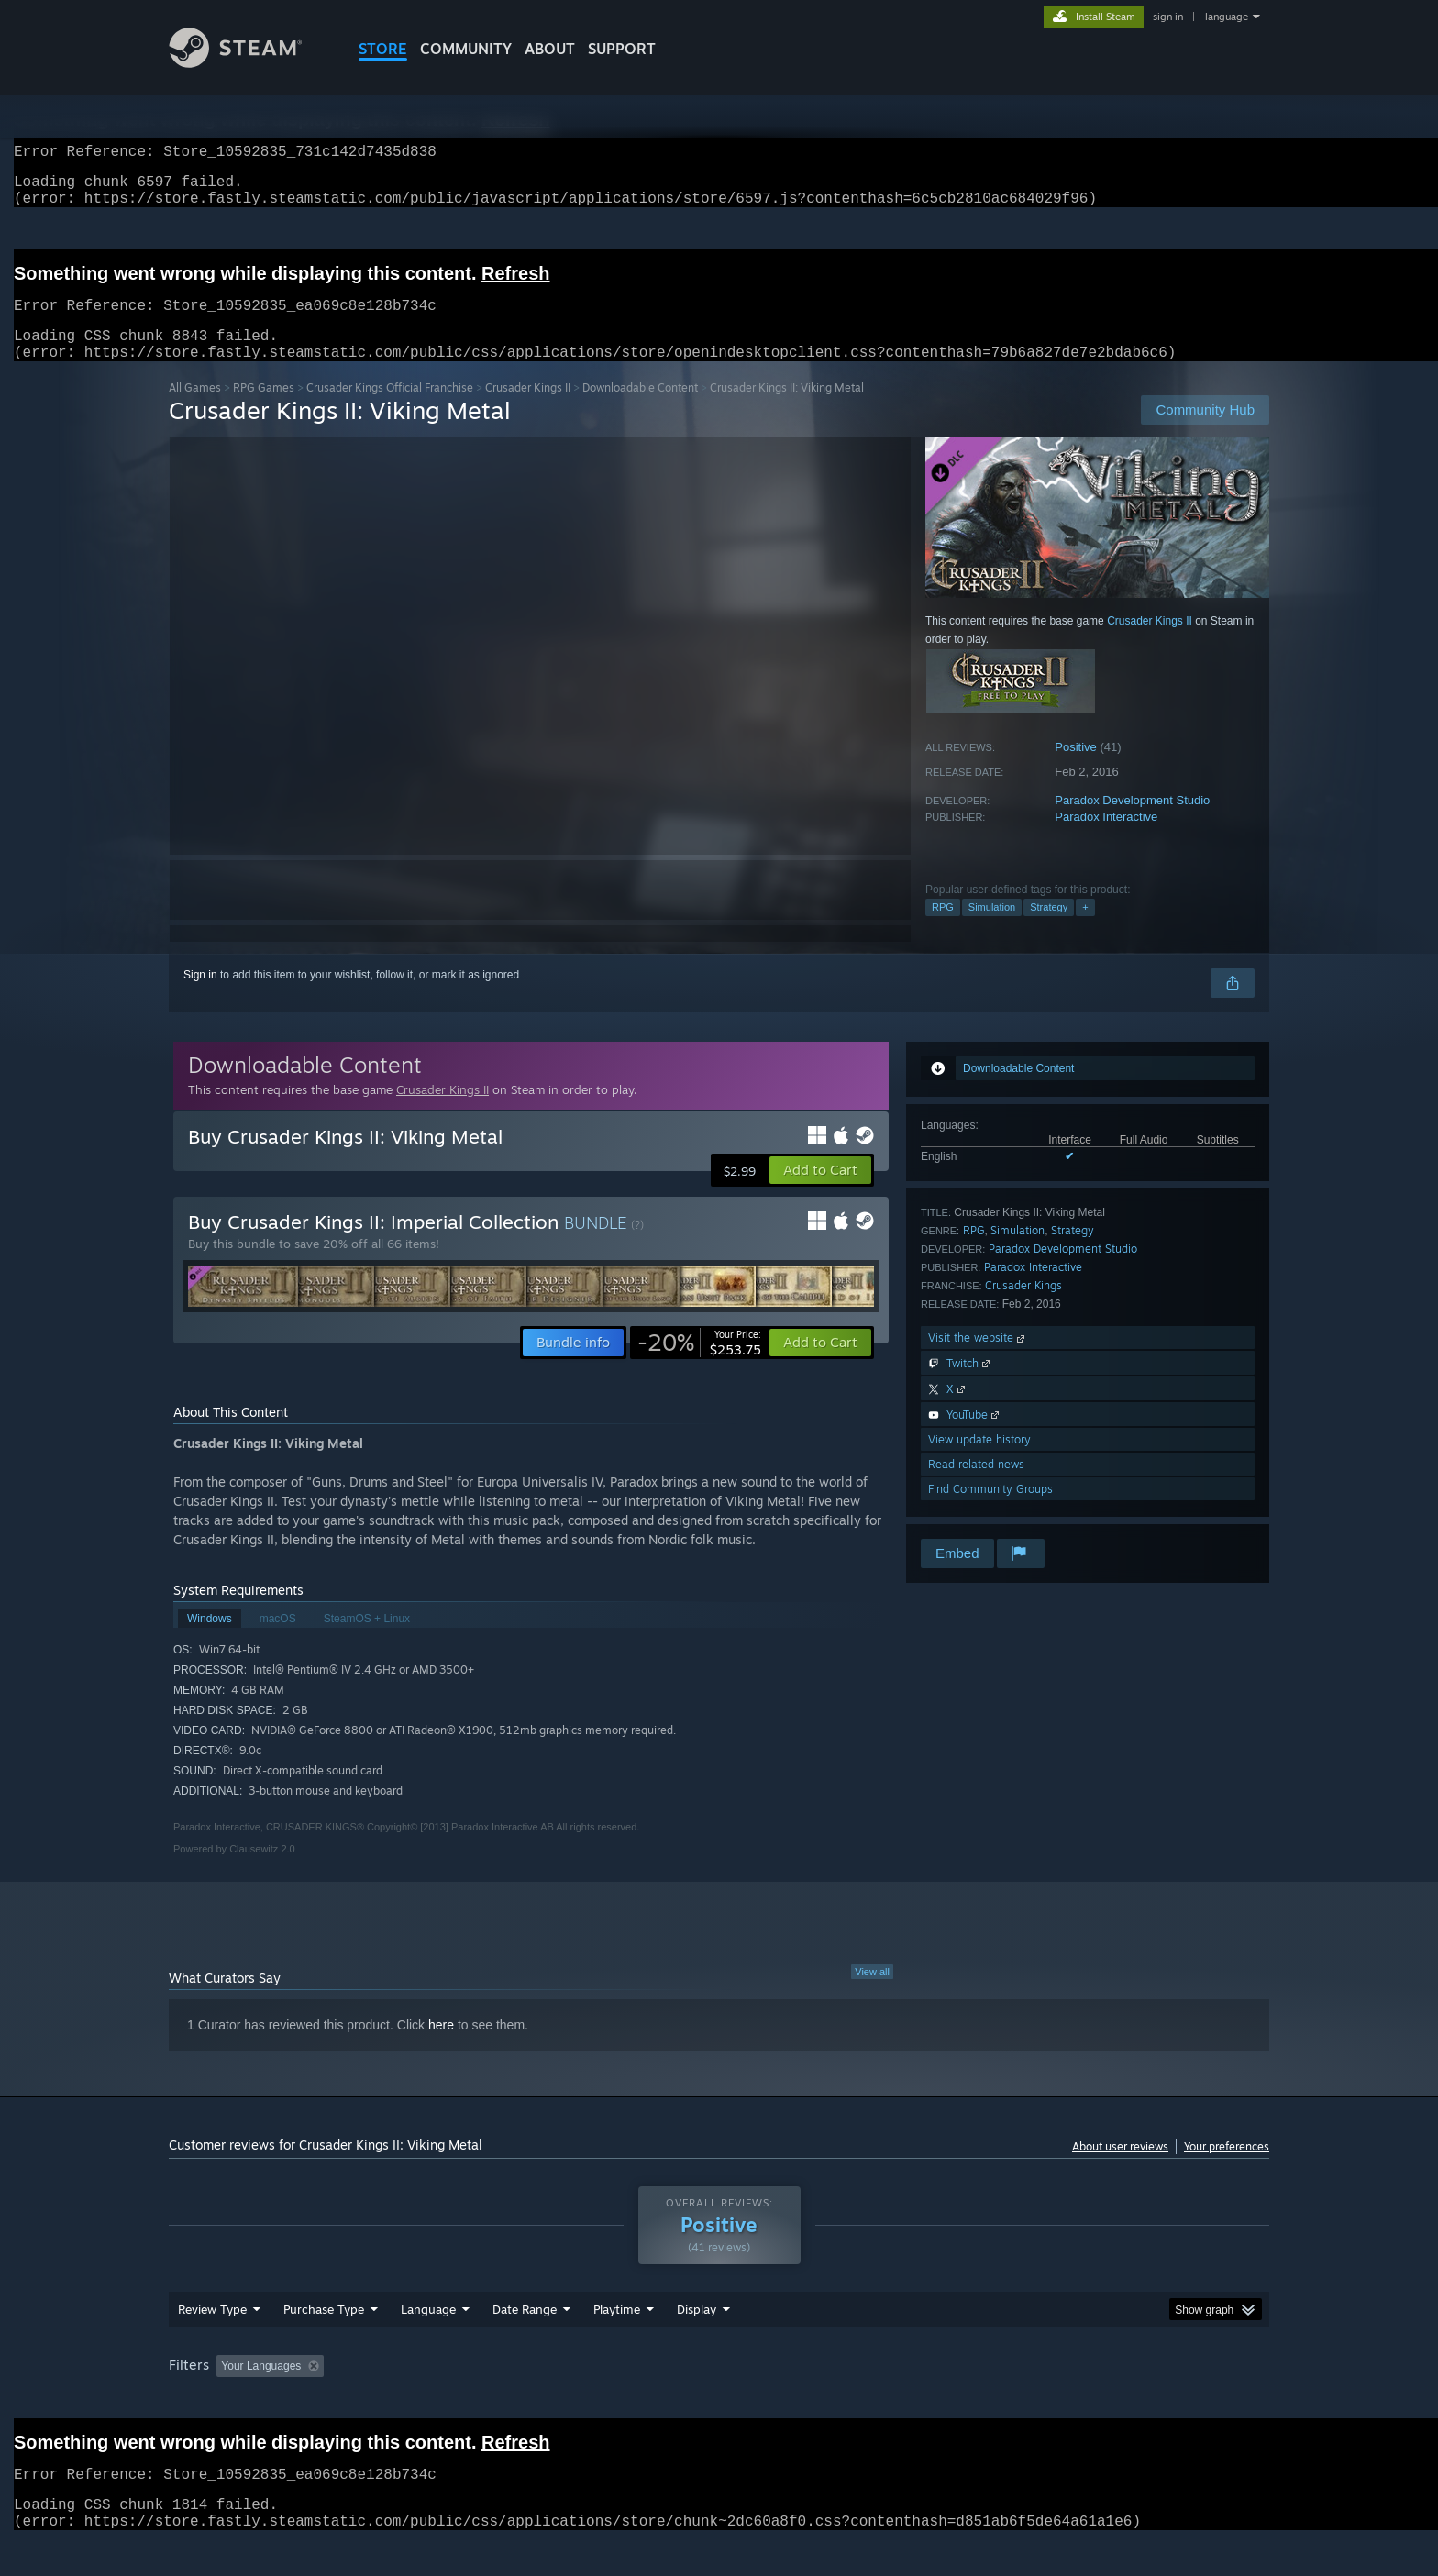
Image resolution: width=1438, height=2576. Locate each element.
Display (696, 2344)
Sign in (200, 996)
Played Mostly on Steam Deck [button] (720, 2400)
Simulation (991, 928)
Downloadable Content (640, 409)
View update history (979, 1461)
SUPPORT (622, 48)
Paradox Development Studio (1132, 822)
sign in (1168, 16)
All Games (195, 409)
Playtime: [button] (588, 2400)
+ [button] (1085, 928)
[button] (820, 1192)
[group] (719, 2402)
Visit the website (978, 1359)
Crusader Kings (1023, 1307)
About (550, 48)
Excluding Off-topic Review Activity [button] (446, 2400)
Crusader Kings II (527, 409)
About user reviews (1120, 2168)
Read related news (976, 1486)
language (1226, 16)
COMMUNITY (466, 48)
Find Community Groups (990, 1511)
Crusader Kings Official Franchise (389, 409)
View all (872, 1993)
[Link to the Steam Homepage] (249, 63)
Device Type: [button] (1109, 2400)
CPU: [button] (968, 2400)
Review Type (212, 2344)
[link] (699, 1364)
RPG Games (263, 409)
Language (428, 2344)
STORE (383, 48)
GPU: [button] (1029, 2400)
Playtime (616, 2344)
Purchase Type (323, 2344)
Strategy (1048, 928)
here (441, 2047)
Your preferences (1226, 2168)
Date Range (524, 2344)
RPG (943, 928)
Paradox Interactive (1106, 839)
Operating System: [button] (873, 2400)
